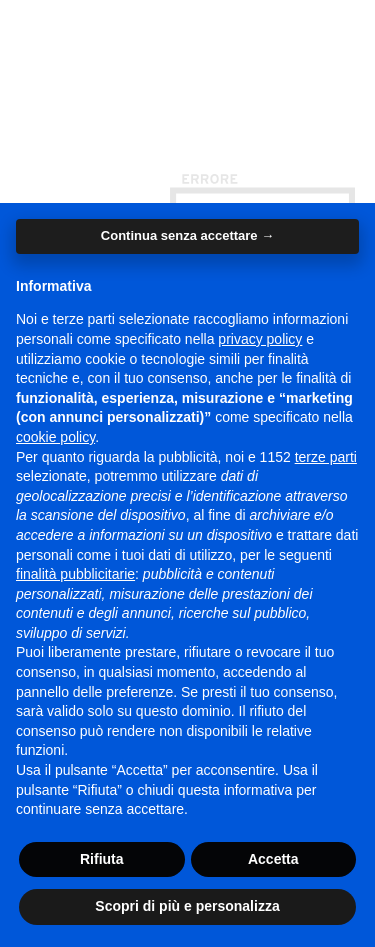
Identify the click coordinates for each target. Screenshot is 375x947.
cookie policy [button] (55, 437)
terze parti (326, 457)
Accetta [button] (273, 859)
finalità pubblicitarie (75, 574)
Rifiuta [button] (102, 859)
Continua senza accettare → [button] (187, 235)
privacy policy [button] (260, 339)
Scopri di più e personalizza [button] (187, 906)
